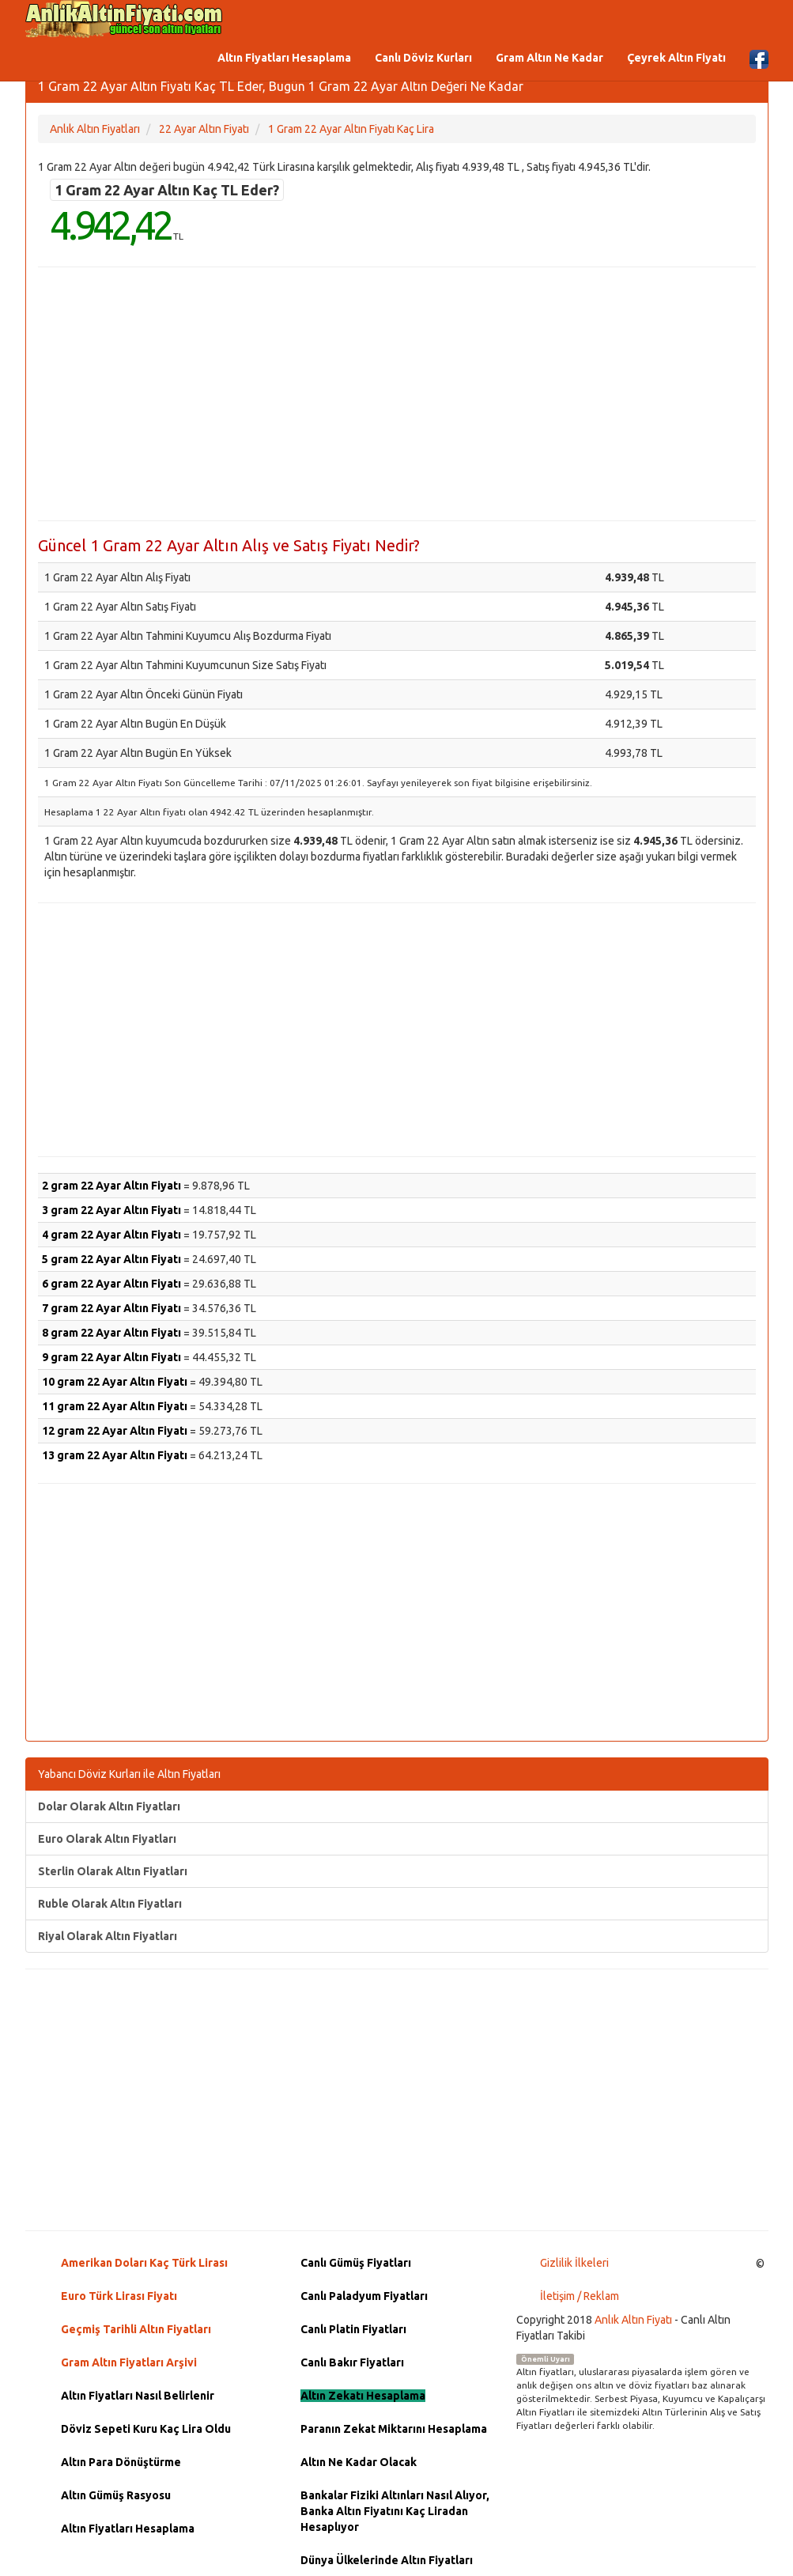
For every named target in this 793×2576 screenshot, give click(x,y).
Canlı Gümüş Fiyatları (355, 2262)
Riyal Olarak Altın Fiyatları (107, 1936)
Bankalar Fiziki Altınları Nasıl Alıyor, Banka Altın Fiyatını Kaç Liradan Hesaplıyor (394, 2511)
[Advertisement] (397, 394)
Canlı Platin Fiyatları (353, 2329)
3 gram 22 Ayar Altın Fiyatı (111, 1210)
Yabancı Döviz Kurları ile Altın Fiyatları (129, 1774)
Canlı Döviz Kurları (423, 57)
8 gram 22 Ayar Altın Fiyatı (111, 1332)
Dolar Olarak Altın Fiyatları (109, 1806)
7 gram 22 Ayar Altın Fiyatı (111, 1308)
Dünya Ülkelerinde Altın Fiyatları (386, 2560)
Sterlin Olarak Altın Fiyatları (112, 1871)
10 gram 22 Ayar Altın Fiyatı (114, 1381)
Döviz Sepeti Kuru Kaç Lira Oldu (146, 2429)
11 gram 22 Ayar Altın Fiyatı (114, 1406)
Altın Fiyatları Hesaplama (284, 57)
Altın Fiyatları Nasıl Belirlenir (137, 2395)
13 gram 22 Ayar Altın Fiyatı (114, 1455)
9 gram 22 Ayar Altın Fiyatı (111, 1357)
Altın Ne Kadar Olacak (358, 2462)
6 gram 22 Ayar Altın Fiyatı (111, 1283)
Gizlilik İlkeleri (574, 2262)
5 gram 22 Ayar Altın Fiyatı (111, 1259)
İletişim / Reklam (579, 2296)
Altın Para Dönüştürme (121, 2462)
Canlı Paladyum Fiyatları (364, 2296)
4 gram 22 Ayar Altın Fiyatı (111, 1234)
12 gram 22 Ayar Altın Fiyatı (114, 1430)
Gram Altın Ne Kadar (549, 57)
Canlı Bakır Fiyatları (352, 2362)
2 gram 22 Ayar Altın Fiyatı (111, 1185)
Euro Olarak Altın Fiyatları (107, 1839)
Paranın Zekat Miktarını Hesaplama (393, 2429)
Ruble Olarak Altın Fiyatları (110, 1903)
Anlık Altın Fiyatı (633, 2319)
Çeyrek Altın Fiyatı (676, 57)
